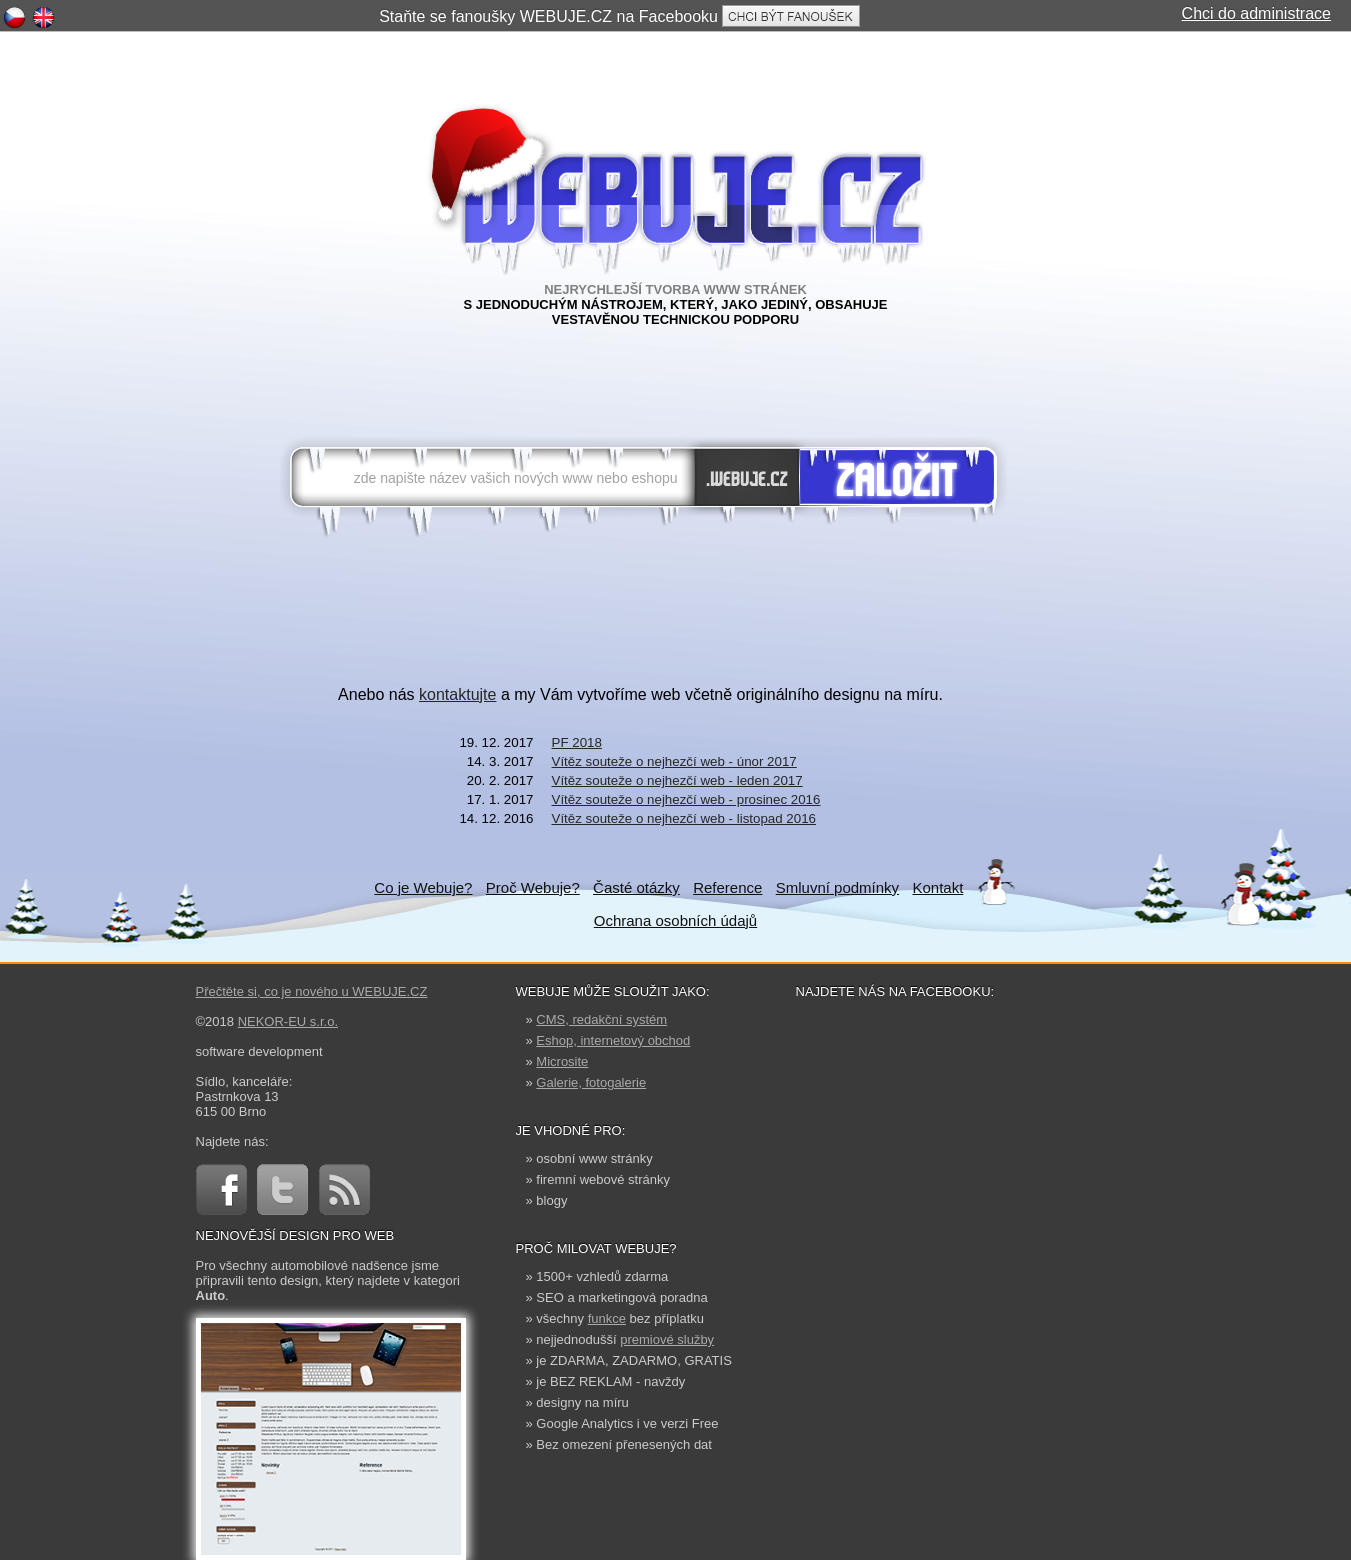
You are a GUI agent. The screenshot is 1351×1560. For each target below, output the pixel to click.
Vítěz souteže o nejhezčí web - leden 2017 (677, 780)
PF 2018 (577, 742)
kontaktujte (457, 694)
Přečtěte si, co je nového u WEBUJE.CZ (312, 991)
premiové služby (667, 1339)
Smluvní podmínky (837, 887)
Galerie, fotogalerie (591, 1082)
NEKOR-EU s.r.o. (288, 1021)
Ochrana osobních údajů (675, 920)
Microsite (562, 1061)
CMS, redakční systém (601, 1019)
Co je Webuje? (423, 887)
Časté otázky (636, 887)
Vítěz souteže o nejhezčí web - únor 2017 (674, 761)
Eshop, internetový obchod (613, 1040)
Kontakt (937, 887)
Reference (727, 887)
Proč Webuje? (533, 887)
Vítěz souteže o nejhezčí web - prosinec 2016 (686, 799)
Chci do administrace (1256, 13)
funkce (607, 1318)
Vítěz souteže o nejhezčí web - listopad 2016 (684, 818)
